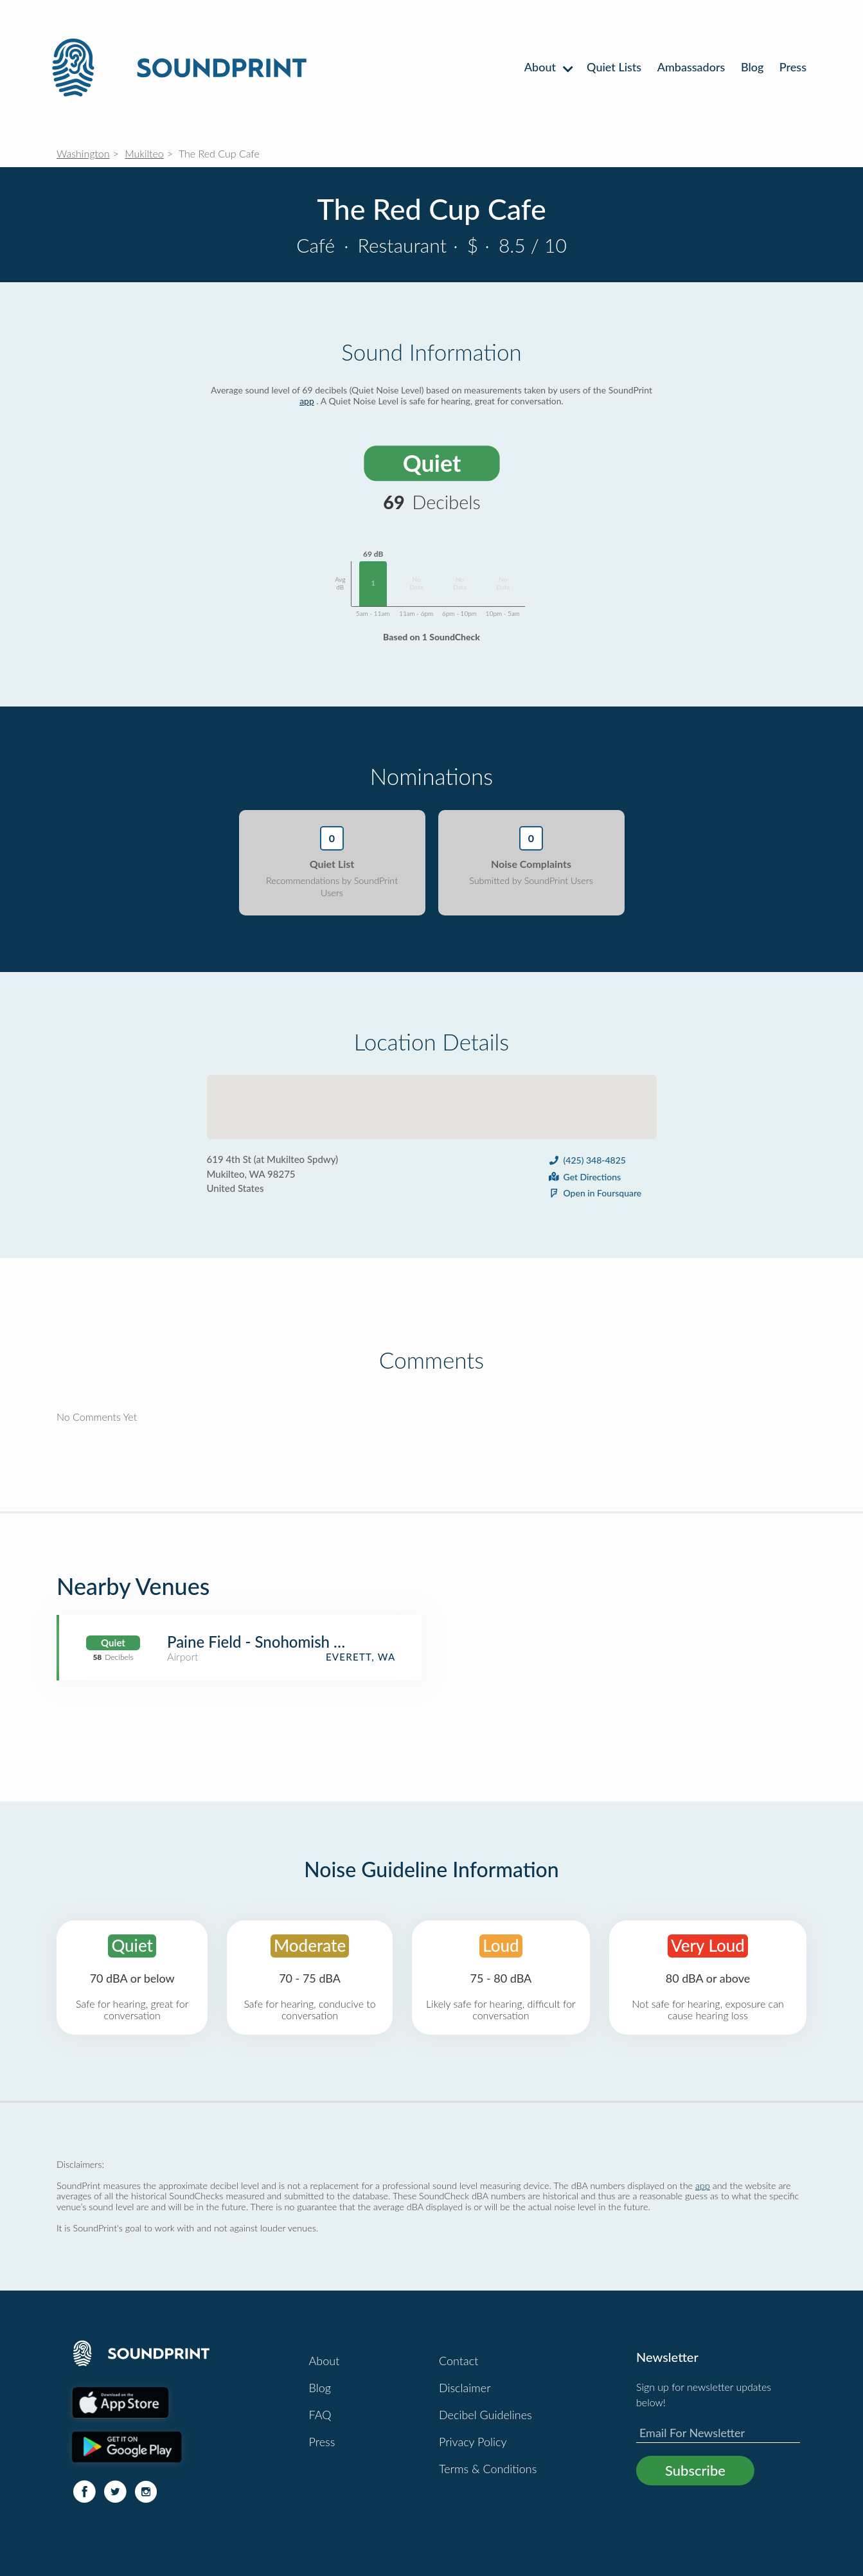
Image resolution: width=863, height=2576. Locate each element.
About (547, 67)
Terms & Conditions (488, 2469)
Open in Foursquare (594, 1192)
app (306, 400)
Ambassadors (691, 67)
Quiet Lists (614, 67)
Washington (83, 153)
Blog (752, 67)
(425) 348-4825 (586, 1160)
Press (792, 67)
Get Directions (584, 1176)
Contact (458, 2361)
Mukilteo (144, 153)
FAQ (320, 2415)
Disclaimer (465, 2388)
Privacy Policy (473, 2442)
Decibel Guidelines (485, 2415)
